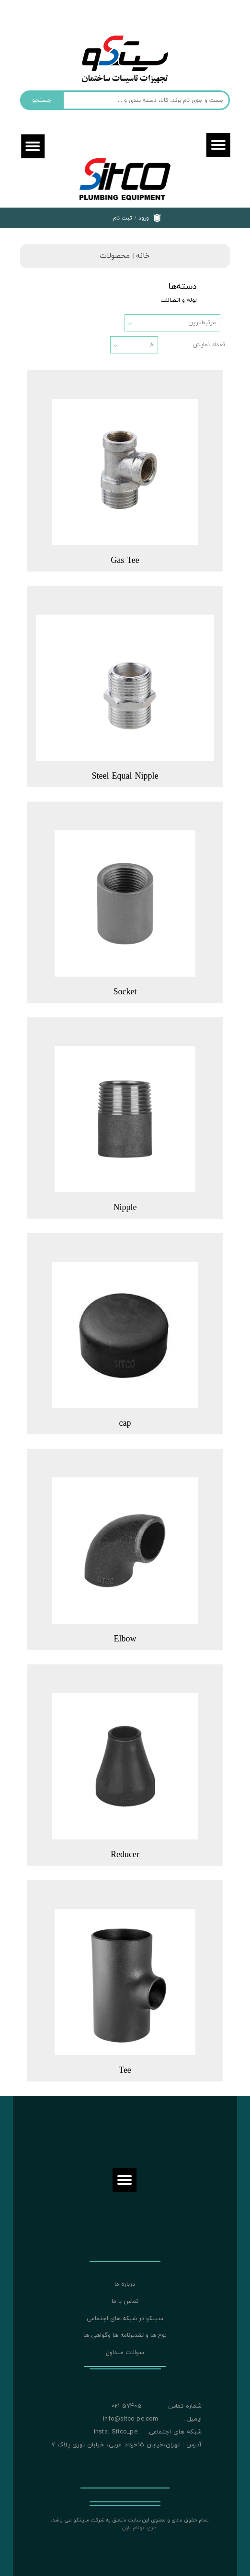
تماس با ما (125, 2301)
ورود (143, 218)
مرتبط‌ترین (202, 323)
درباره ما (124, 2284)
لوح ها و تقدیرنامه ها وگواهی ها (125, 2335)
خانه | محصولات (125, 256)
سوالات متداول (125, 2352)
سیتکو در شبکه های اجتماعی (125, 2318)
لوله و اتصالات (178, 300)
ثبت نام (122, 218)
